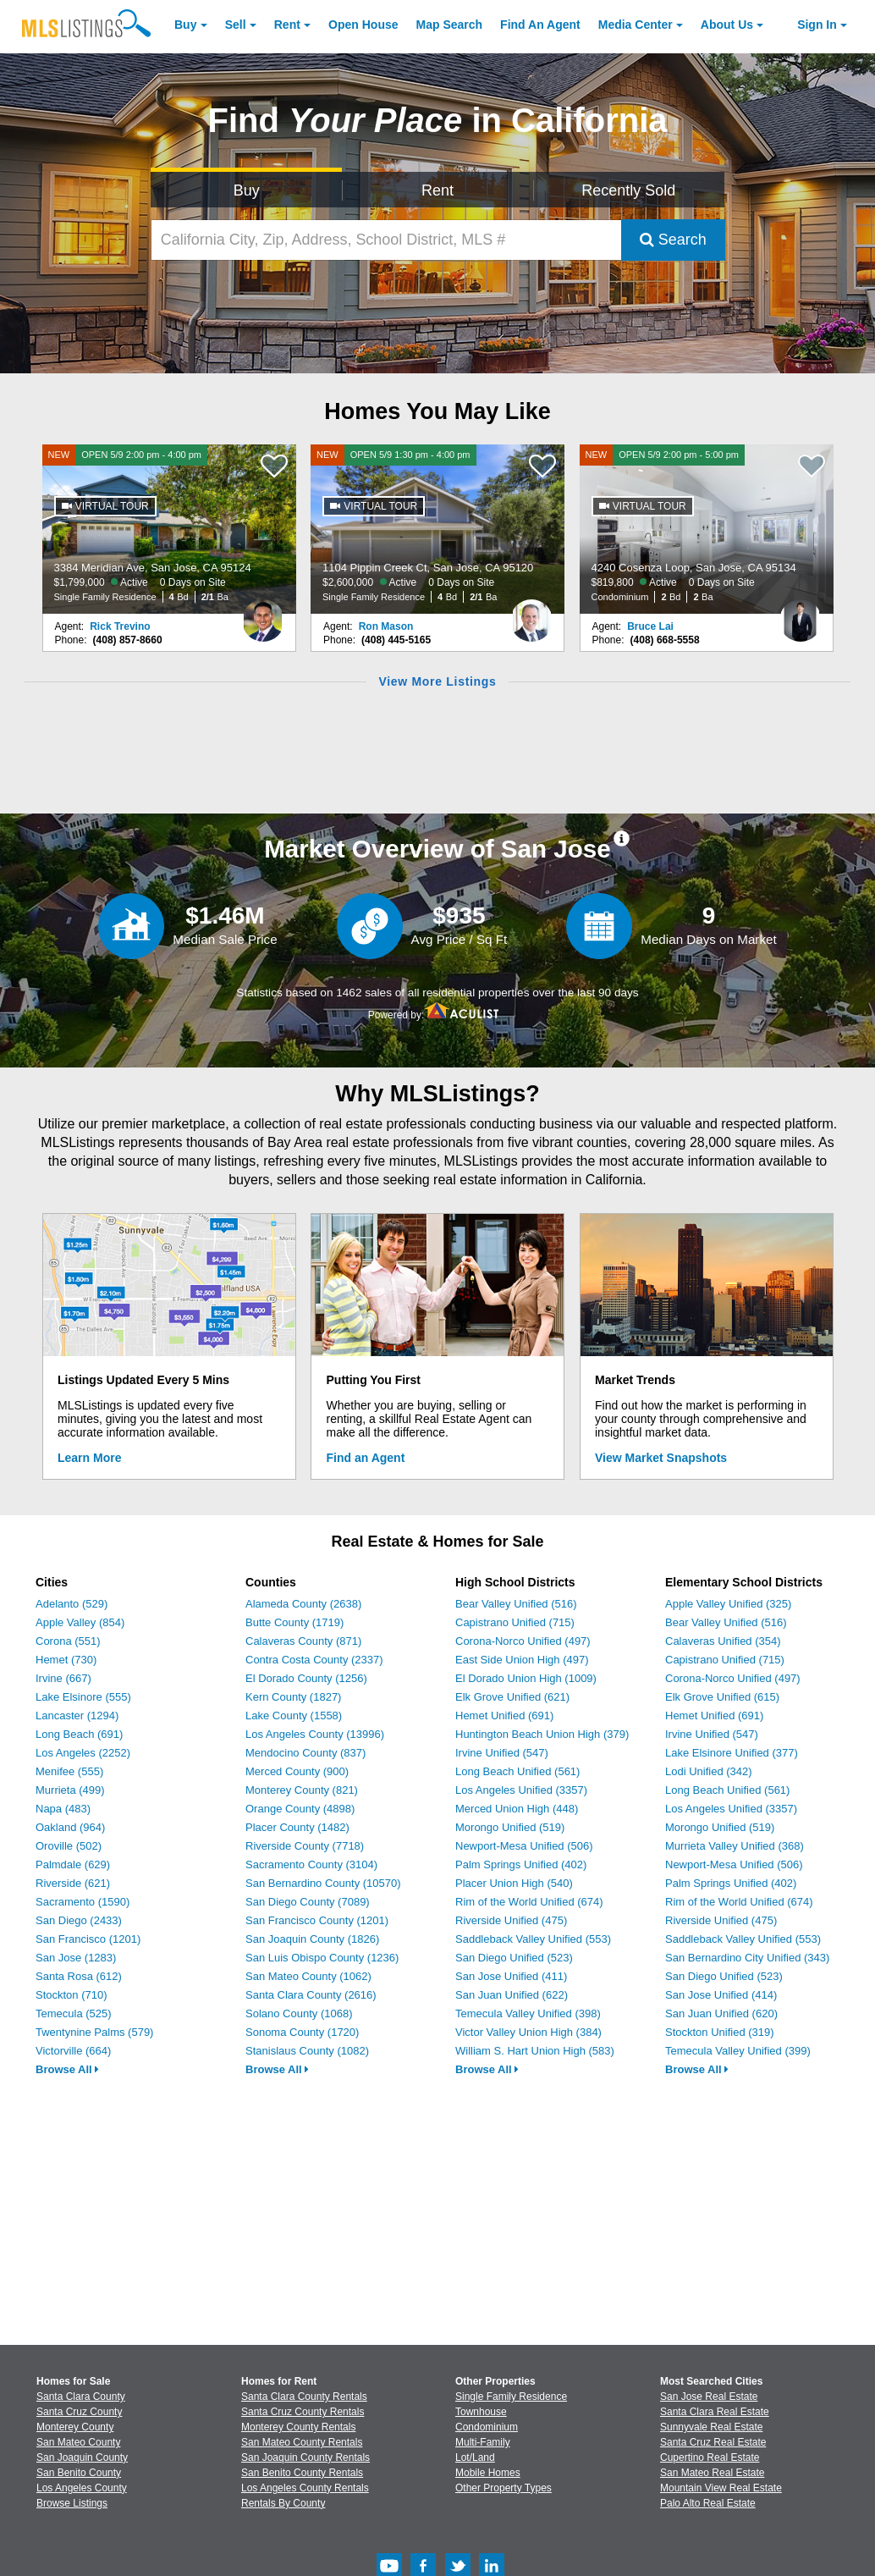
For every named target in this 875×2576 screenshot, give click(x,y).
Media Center (635, 24)
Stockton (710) (71, 1995)
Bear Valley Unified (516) (516, 1603)
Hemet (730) (66, 1659)
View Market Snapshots (661, 1458)
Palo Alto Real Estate (708, 2503)
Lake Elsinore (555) (83, 1697)
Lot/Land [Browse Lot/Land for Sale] (475, 2457)
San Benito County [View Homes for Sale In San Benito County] (78, 2473)
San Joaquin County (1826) (312, 1939)
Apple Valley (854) (80, 1622)
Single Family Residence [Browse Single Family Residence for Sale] (511, 2396)
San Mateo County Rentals (301, 2442)
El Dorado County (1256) (306, 1678)
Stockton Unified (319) (719, 2032)
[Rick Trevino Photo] (263, 613)
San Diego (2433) (79, 1920)
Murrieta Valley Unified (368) (734, 1846)
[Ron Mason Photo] (531, 613)
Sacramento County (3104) (311, 1864)
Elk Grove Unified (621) (512, 1697)
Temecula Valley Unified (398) (528, 2013)
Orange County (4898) (300, 1808)
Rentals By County (283, 2503)
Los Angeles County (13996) (314, 1734)
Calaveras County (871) (303, 1641)
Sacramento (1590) (82, 1901)
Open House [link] (363, 24)
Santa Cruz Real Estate (713, 2442)
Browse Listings (71, 2503)
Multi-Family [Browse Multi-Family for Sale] (482, 2442)
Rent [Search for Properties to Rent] (437, 190)
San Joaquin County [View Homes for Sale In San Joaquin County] (82, 2457)
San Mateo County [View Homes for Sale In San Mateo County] (78, 2442)
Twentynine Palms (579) (94, 2032)
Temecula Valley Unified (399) (738, 2050)
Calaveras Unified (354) (723, 1641)
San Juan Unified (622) (511, 1995)
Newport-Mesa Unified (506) (524, 1846)
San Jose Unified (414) (721, 1995)
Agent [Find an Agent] (540, 24)
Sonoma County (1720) (302, 2032)
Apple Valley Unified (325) (728, 1603)
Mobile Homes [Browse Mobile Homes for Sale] (487, 2473)
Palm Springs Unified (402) (520, 1864)
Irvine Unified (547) (501, 1752)
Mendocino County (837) (305, 1752)
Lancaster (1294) (77, 1715)
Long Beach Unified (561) (517, 1771)
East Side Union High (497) (522, 1659)
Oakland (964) (70, 1827)
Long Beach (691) (79, 1734)
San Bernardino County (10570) (323, 1883)
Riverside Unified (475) (511, 1920)
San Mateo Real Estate (712, 2473)
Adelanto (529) (71, 1603)
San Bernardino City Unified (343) (747, 1957)
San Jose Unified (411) (511, 1976)
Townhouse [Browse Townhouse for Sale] (481, 2412)
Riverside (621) (73, 1883)
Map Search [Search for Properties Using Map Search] (449, 24)
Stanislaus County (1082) (307, 2050)
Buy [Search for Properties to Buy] (247, 190)
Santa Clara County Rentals (304, 2396)
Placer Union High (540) (514, 1883)
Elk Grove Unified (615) (722, 1697)
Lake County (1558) (293, 1715)
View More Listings (437, 681)
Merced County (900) (297, 1771)
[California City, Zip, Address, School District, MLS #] (386, 240)
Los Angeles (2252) (83, 1752)
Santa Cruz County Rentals (302, 2412)
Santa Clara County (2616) (311, 1995)
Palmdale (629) (73, 1864)
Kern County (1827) (293, 1697)
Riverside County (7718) (304, 1846)
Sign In (817, 24)
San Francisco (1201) (88, 1939)
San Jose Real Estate (708, 2396)
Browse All (67, 2069)
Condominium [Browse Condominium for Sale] (486, 2427)
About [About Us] (727, 24)
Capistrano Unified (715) (515, 1622)
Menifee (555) (69, 1771)
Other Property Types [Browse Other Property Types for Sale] (503, 2488)
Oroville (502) (69, 1846)
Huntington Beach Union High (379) (542, 1734)
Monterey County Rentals (298, 2427)
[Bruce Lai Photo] (800, 613)
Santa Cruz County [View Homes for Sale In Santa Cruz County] (79, 2412)
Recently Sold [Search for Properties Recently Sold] (628, 190)
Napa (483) (63, 1808)
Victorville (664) (73, 2050)
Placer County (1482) (297, 1827)
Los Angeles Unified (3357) (521, 1790)
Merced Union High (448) (516, 1808)
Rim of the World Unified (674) (529, 1901)
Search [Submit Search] (673, 239)
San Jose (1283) (76, 1957)
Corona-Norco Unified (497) (523, 1641)
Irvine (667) (63, 1678)
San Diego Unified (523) (514, 1957)
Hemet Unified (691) (504, 1715)
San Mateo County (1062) (308, 1976)
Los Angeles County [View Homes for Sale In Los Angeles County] (81, 2488)
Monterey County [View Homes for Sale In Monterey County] (74, 2427)
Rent (287, 24)
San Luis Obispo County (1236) (322, 1957)
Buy (185, 24)
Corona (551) (68, 1641)
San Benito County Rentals (302, 2473)
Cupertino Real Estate (709, 2457)
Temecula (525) (74, 2013)
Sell (235, 24)
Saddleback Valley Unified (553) (533, 1939)
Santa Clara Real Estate (714, 2412)
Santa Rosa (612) (79, 1976)
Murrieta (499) (70, 1790)
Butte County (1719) (294, 1622)
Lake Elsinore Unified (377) (731, 1752)
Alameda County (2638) (303, 1603)
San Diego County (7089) (307, 1901)
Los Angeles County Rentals (305, 2488)
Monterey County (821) (301, 1790)
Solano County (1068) (298, 2013)
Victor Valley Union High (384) (528, 2032)
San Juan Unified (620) (721, 2013)
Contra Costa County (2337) (314, 1659)
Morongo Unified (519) (509, 1827)
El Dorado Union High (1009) (526, 1678)
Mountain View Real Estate (721, 2488)
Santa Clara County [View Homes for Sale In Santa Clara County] (80, 2396)
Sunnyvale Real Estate (711, 2427)
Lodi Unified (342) (708, 1771)
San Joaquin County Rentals (305, 2457)
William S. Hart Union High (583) (534, 2050)
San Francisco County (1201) (316, 1920)
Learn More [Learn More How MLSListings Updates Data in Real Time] (89, 1458)
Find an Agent (366, 1458)
